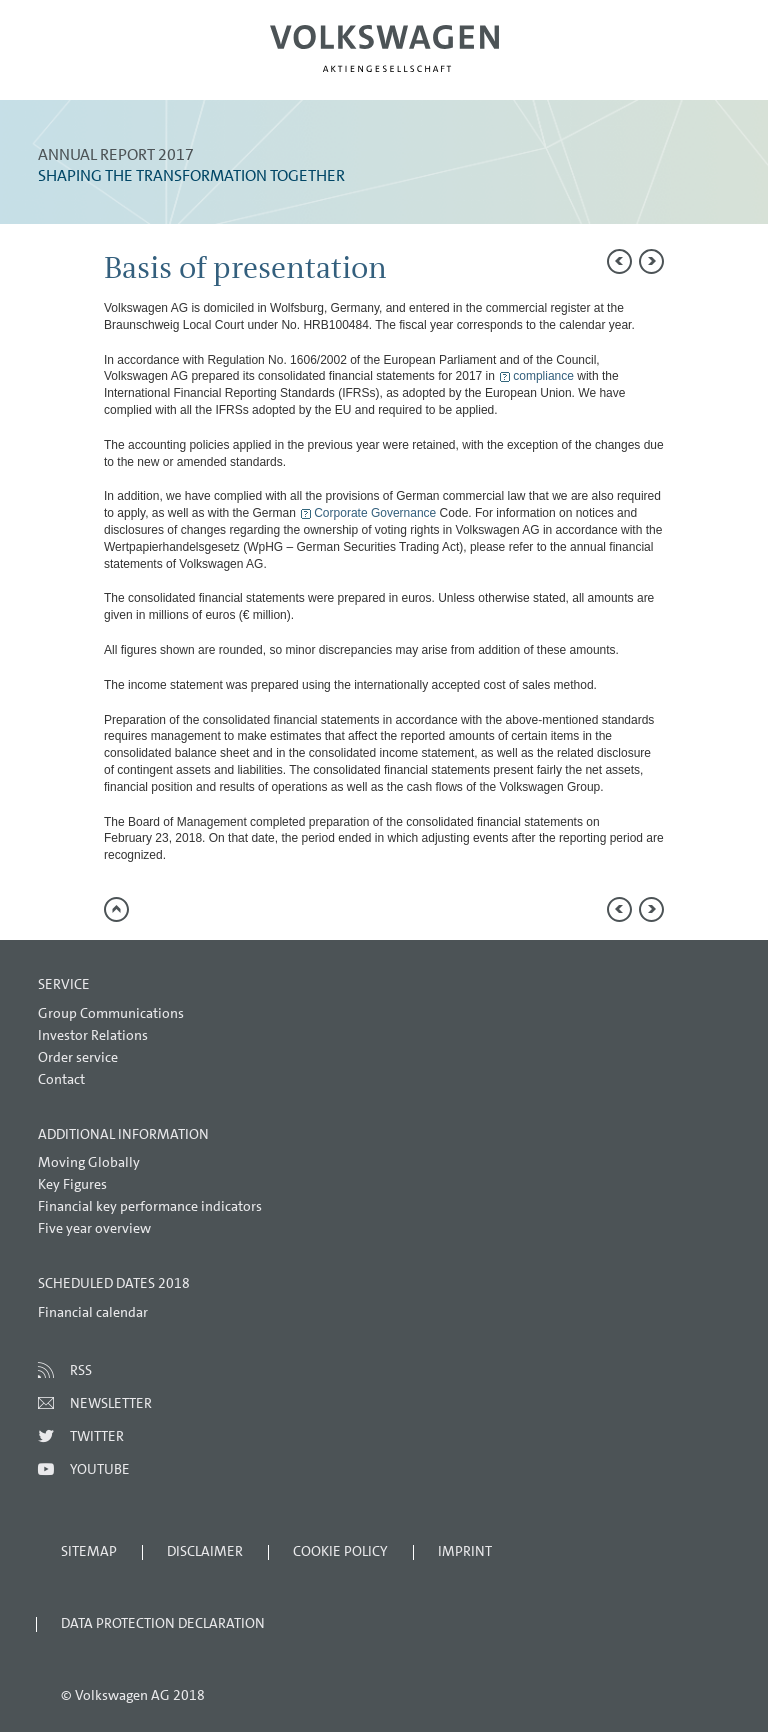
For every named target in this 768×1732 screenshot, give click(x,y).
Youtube (100, 1469)
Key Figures (72, 1184)
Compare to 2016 (733, 310)
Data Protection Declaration (163, 1623)
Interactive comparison (733, 445)
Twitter (97, 1436)
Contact (61, 1079)
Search (685, 66)
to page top (116, 909)
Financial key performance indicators (150, 1206)
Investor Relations (93, 1035)
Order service (78, 1057)
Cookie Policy (340, 1551)
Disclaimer (205, 1551)
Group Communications (111, 1013)
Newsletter (111, 1403)
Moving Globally (89, 1162)
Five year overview (94, 1228)
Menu (83, 66)
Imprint (465, 1551)
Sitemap (89, 1551)
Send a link (733, 265)
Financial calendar (93, 1312)
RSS (81, 1370)
